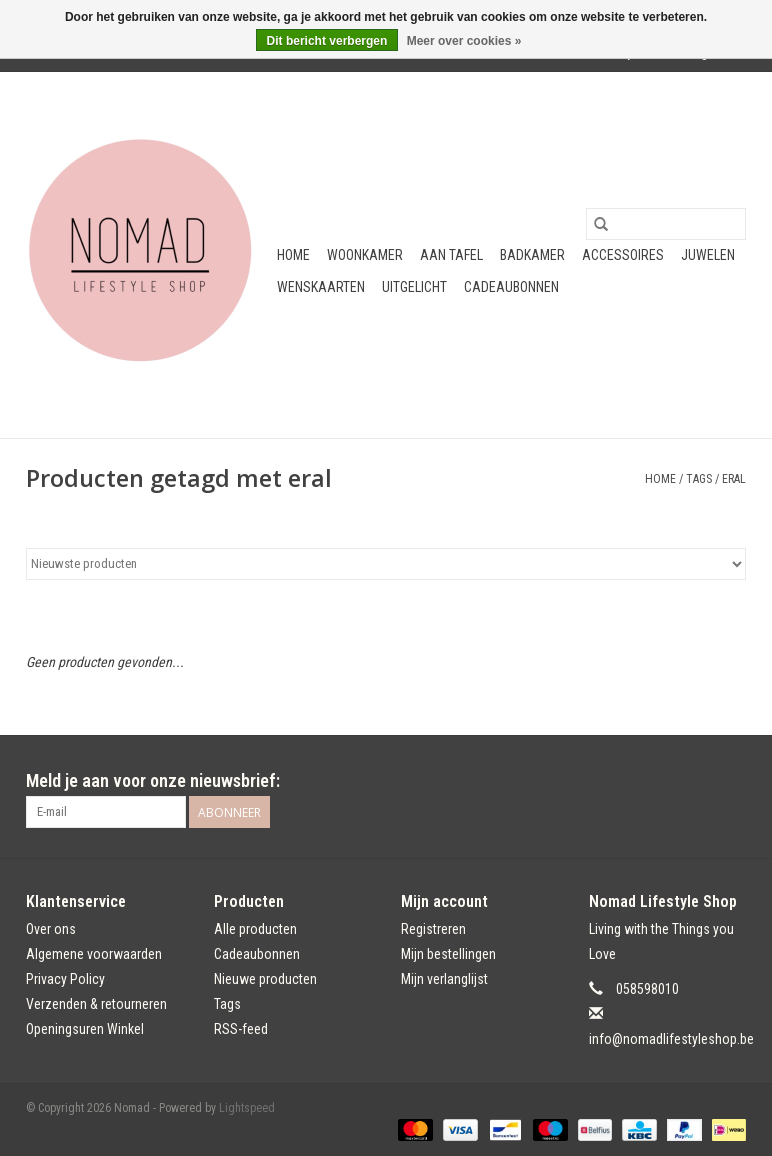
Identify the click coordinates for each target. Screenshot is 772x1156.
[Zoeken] (666, 224)
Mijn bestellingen (448, 954)
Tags (699, 479)
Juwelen (708, 255)
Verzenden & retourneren (96, 1004)
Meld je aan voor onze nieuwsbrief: (153, 780)
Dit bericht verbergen (327, 41)
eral (734, 479)
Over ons (51, 929)
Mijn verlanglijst (444, 979)
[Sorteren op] (386, 564)
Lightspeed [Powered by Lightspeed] (247, 1108)
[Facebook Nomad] (695, 781)
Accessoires (623, 255)
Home (293, 255)
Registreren (433, 929)
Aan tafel (451, 255)
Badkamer (532, 255)
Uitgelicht (414, 287)
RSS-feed (241, 1029)
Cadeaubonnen (511, 287)
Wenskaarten (321, 287)
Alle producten (255, 929)
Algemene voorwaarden (94, 954)
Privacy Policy (65, 979)
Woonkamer (365, 255)
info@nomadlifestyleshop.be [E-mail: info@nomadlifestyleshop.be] (671, 1039)
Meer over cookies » (464, 41)
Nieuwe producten (265, 979)
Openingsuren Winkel (85, 1029)
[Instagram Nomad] (730, 781)
